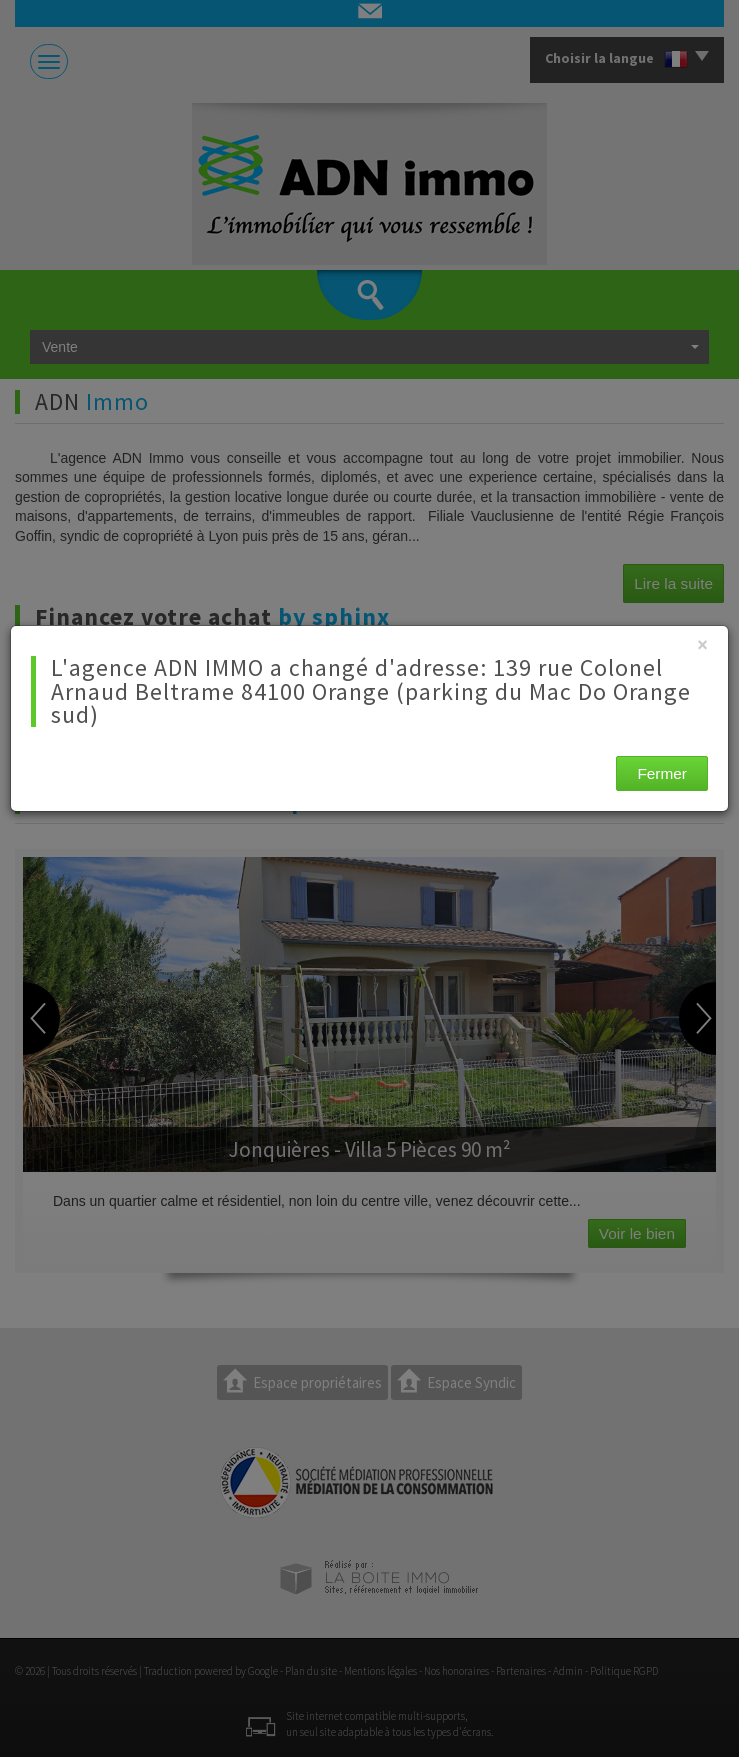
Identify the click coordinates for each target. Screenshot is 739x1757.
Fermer (662, 773)
